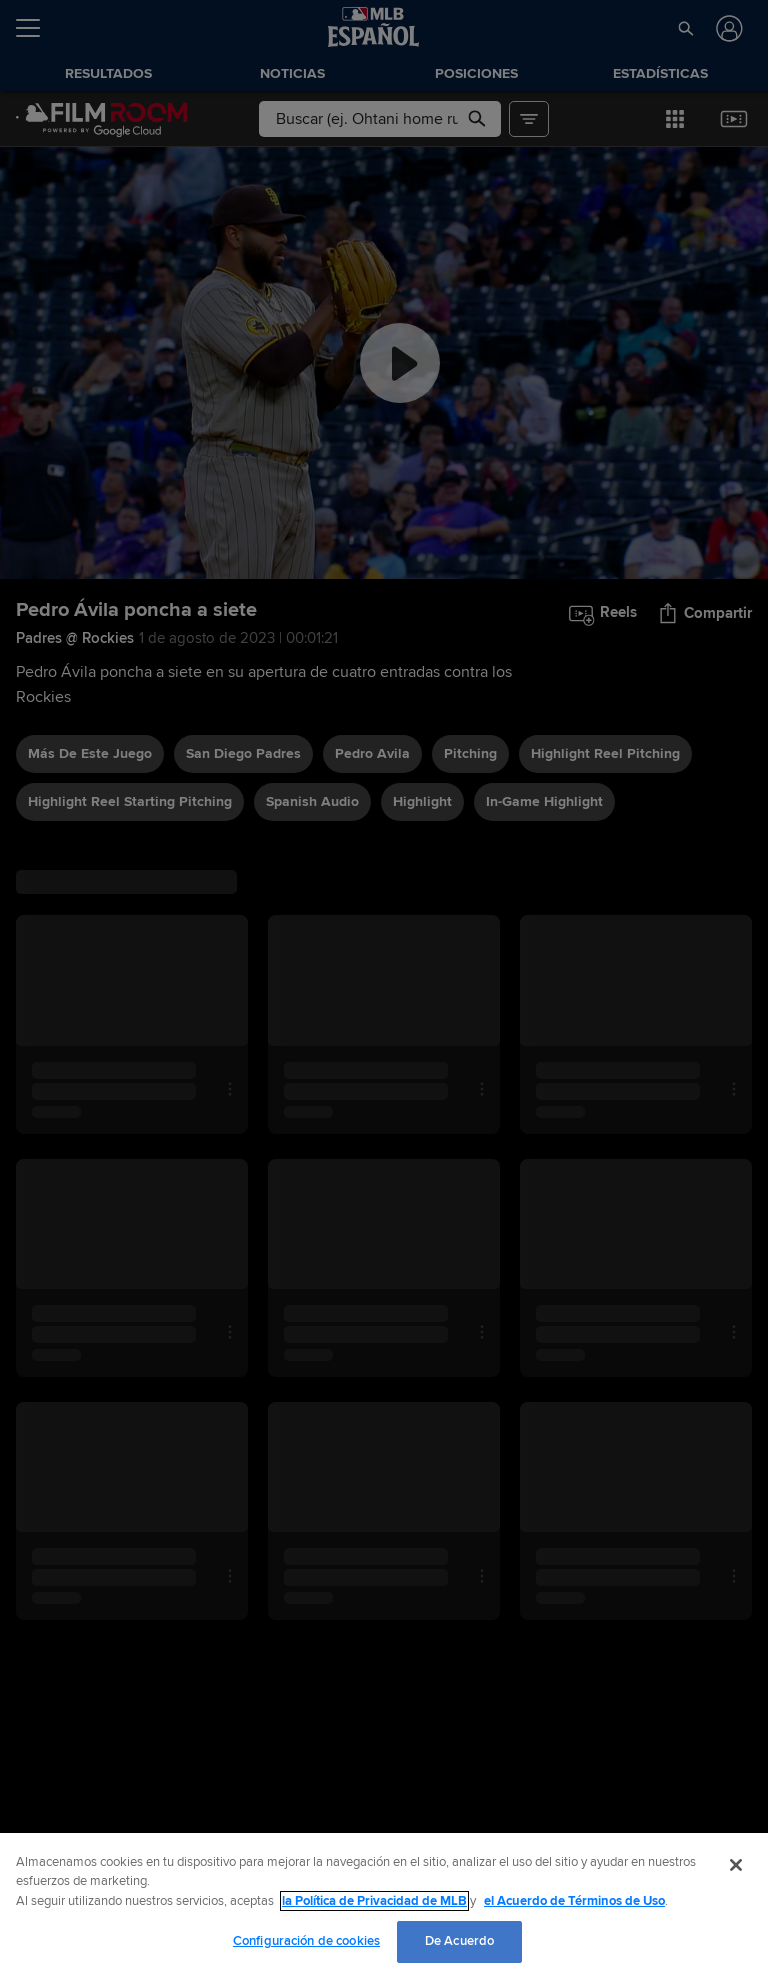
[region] (384, 1906)
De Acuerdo (459, 1941)
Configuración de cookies (306, 1941)
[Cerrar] (736, 1865)
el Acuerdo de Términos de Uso (574, 1901)
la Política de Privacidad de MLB (374, 1901)
